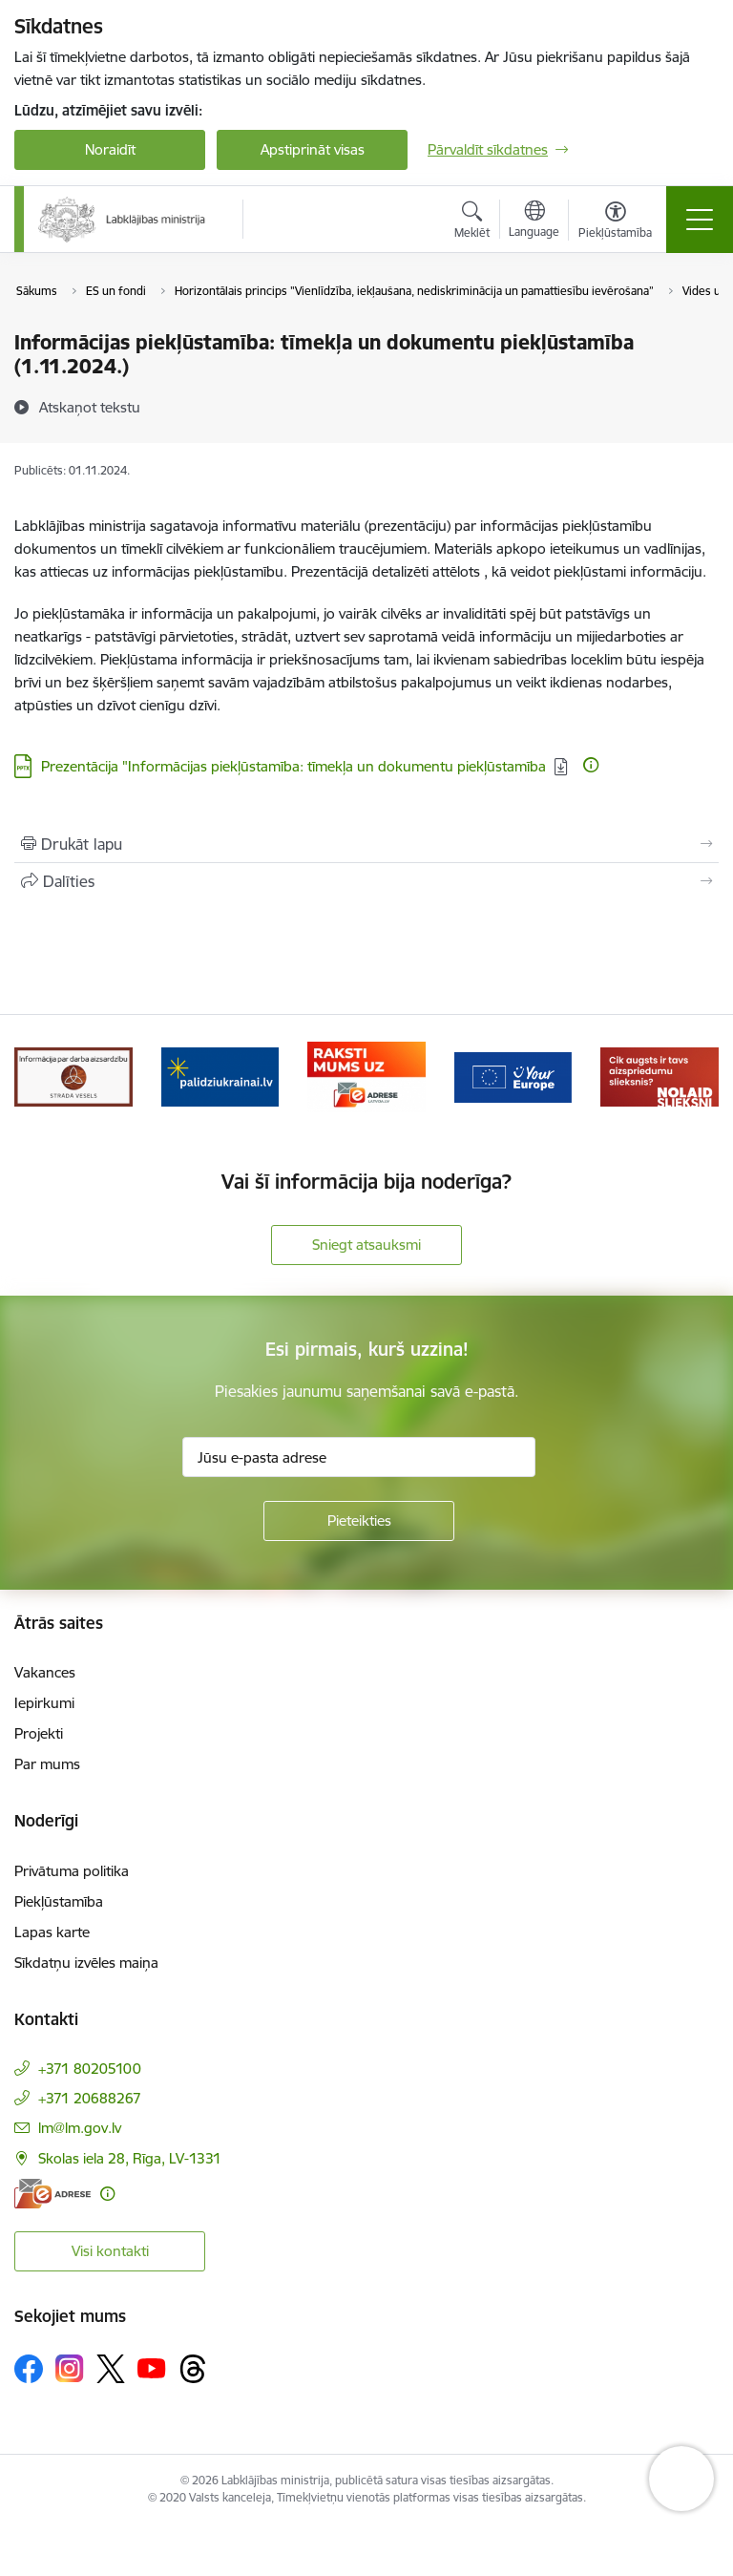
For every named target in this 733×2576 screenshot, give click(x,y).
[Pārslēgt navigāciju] (699, 219)
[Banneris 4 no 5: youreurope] (513, 1075)
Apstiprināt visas (313, 149)
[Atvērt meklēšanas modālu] (472, 222)
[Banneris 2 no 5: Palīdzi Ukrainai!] (220, 1075)
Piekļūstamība (58, 1901)
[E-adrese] (52, 2193)
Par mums (47, 1764)
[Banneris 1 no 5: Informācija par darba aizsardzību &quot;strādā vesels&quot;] (73, 1075)
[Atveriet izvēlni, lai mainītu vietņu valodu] (534, 221)
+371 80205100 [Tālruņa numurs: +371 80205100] (89, 2068)
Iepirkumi (44, 1703)
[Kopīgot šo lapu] (366, 881)
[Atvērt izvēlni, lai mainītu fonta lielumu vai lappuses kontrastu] (615, 222)
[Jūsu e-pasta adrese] (358, 1457)
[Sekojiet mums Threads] (192, 2368)
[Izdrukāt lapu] (366, 844)
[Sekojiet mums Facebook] (28, 2368)
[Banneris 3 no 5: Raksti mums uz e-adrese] (366, 1075)
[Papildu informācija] (590, 764)
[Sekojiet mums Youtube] (151, 2367)
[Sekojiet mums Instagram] (69, 2368)
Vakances (44, 1672)
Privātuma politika (71, 1871)
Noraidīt (110, 149)
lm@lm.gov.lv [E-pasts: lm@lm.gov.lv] (79, 2128)
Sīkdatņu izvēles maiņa (86, 1962)
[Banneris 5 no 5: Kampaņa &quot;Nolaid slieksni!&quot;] (659, 1075)
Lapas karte (52, 1932)
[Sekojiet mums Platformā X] (110, 2368)
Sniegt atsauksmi (366, 1244)
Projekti (38, 1733)
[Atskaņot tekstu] (89, 406)
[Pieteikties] (358, 1521)
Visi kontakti (110, 2251)
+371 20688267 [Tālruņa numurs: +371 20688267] (89, 2098)
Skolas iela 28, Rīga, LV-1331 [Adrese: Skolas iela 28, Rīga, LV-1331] (129, 2158)
